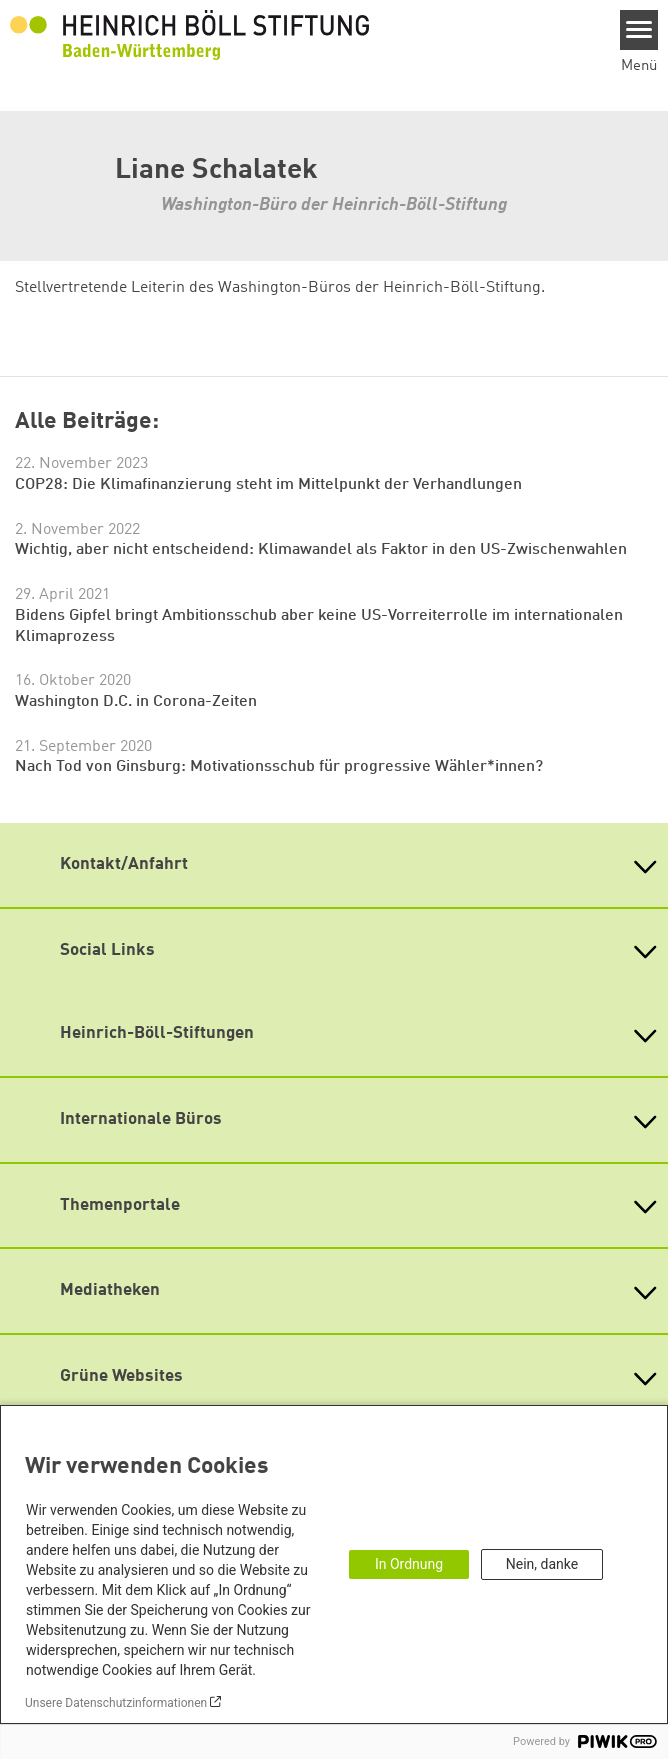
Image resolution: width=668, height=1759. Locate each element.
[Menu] (639, 30)
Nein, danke (542, 1564)
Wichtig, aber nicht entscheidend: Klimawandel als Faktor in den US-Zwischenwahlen (321, 550)
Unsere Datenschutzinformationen (116, 1703)
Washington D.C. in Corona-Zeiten (136, 702)
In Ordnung (409, 1564)
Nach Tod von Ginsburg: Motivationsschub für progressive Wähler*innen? (279, 767)
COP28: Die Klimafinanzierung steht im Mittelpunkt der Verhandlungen (268, 485)
